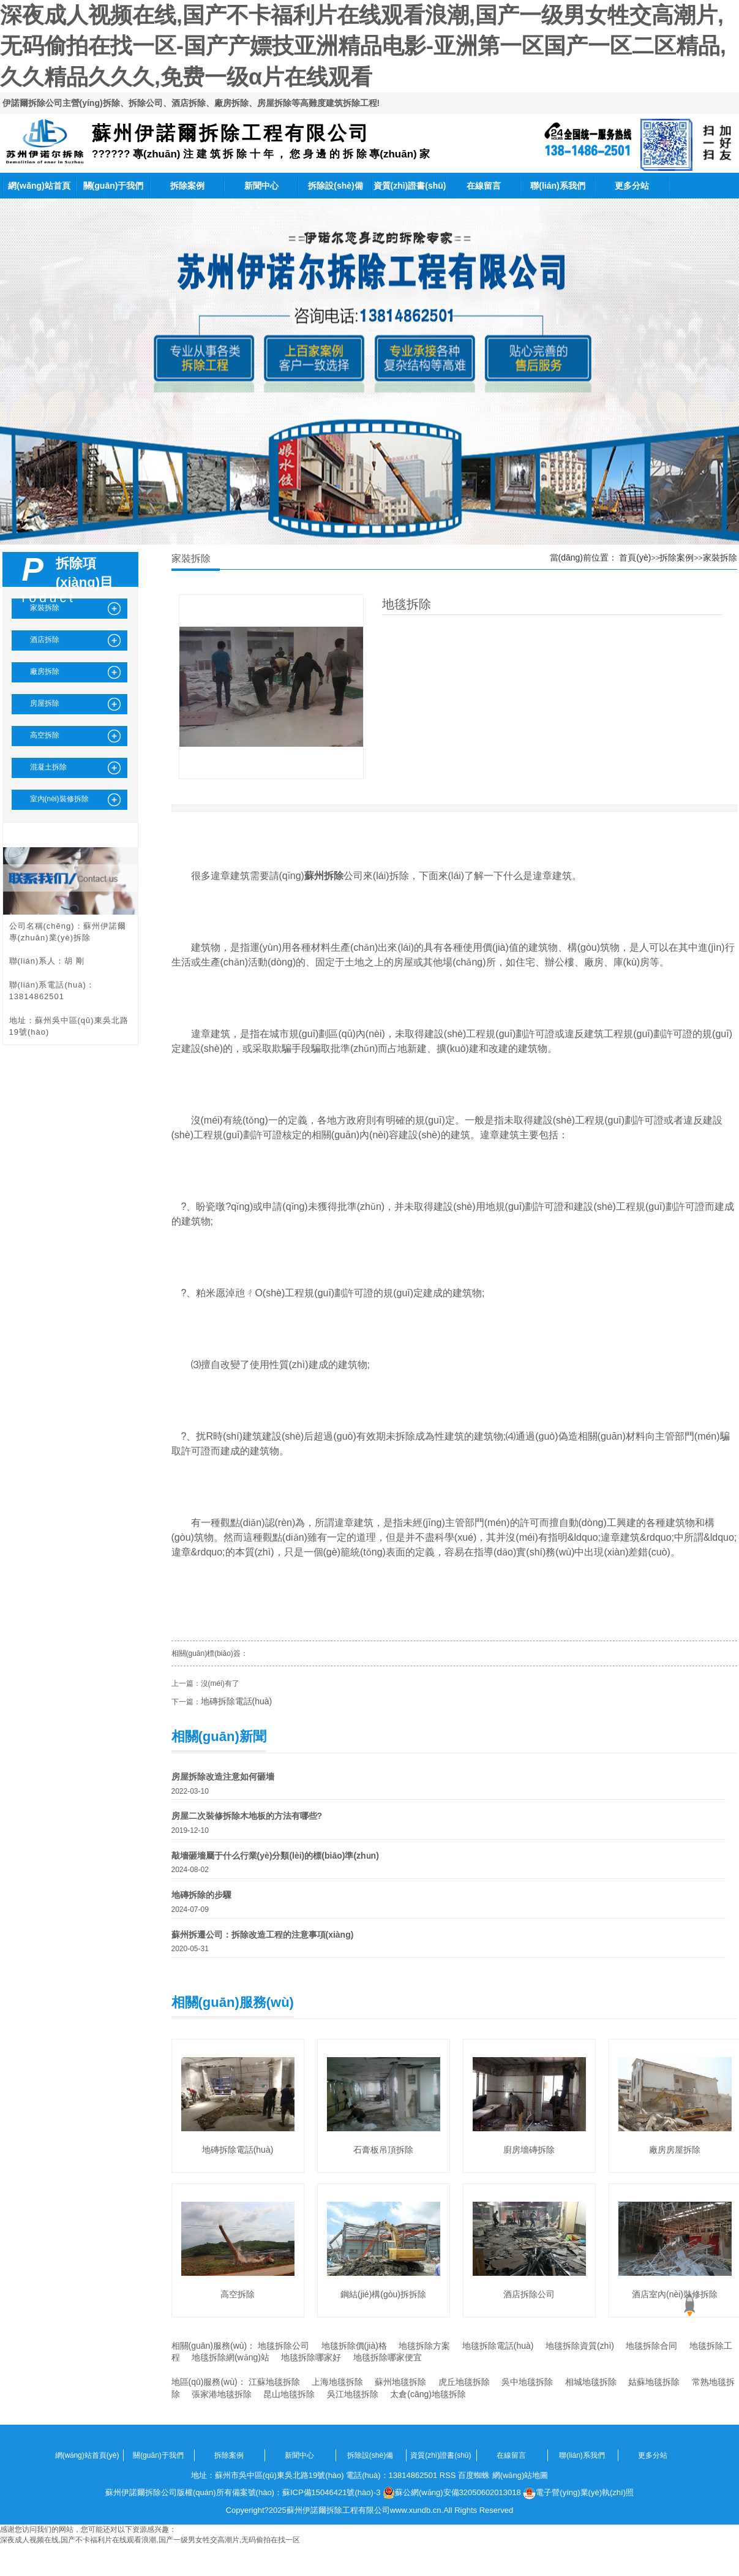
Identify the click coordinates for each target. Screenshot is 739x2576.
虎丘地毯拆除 (464, 2382)
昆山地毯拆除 (289, 2394)
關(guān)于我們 (113, 186)
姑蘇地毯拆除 (654, 2382)
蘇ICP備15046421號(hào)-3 (331, 2492)
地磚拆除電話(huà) (236, 1701)
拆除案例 (187, 186)
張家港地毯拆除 (222, 2394)
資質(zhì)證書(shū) (409, 186)
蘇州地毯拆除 (400, 2382)
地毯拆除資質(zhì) (580, 2346)
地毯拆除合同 (651, 2346)
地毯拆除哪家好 (311, 2357)
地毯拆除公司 (283, 2346)
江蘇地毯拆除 (274, 2382)
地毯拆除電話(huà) (498, 2346)
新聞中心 (261, 186)
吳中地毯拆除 (527, 2382)
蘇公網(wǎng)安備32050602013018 (452, 2493)
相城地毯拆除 (591, 2382)
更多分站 (632, 186)
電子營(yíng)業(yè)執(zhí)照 (578, 2493)
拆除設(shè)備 (335, 186)
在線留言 (484, 186)
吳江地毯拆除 (352, 2394)
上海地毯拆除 (337, 2382)
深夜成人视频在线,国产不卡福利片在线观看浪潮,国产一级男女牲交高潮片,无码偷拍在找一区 (150, 2540)
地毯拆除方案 (424, 2346)
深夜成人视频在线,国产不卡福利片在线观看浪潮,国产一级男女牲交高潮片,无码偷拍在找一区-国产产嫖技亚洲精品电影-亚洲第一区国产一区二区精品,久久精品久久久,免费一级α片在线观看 (363, 45)
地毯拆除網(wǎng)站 (230, 2357)
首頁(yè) (635, 557)
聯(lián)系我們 (557, 186)
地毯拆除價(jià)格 (354, 2346)
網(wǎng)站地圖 (520, 2475)
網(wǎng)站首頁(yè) (39, 189)
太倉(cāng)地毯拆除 (428, 2394)
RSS (448, 2475)
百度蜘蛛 (474, 2475)
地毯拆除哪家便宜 (387, 2357)
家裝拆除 (720, 557)
